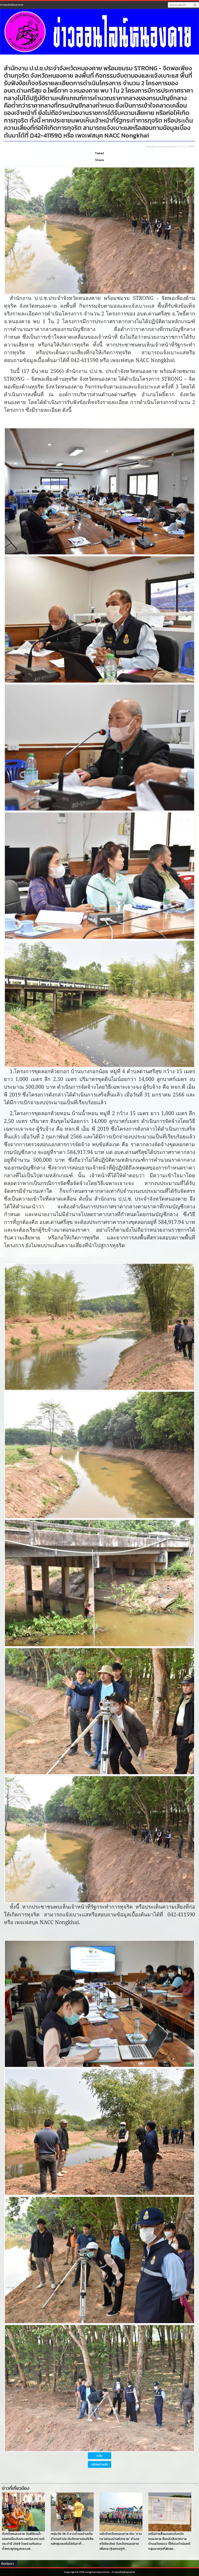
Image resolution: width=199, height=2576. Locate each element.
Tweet (99, 153)
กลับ (99, 2455)
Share (99, 159)
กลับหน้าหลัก (99, 2464)
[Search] (195, 5)
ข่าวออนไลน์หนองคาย (11, 5)
